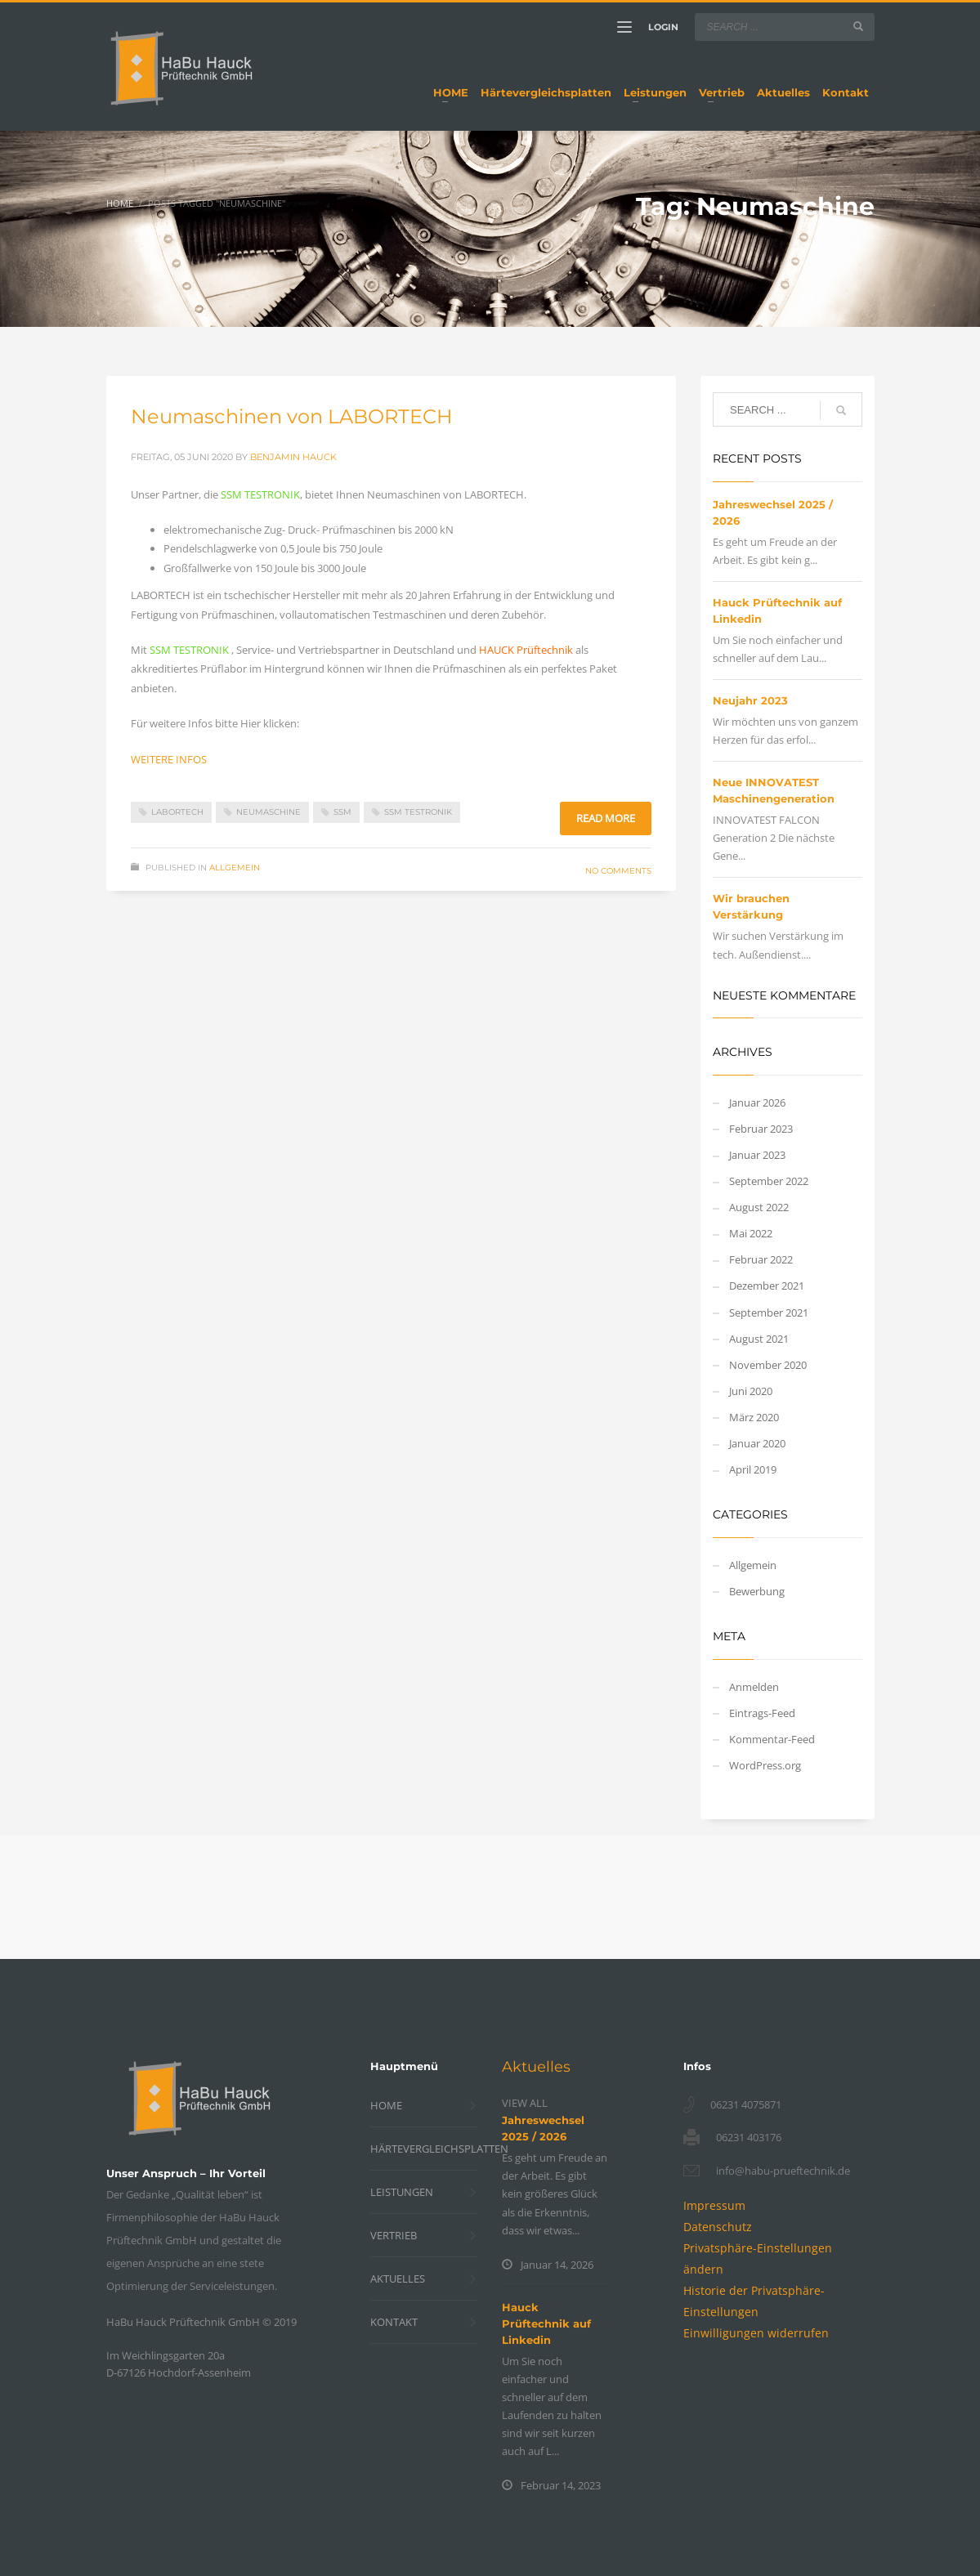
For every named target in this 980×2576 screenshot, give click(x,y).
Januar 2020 (757, 1443)
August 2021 (759, 1338)
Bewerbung (757, 1591)
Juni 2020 (750, 1391)
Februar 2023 (761, 1128)
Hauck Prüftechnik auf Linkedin (546, 2323)
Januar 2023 (757, 1154)
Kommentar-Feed (772, 1739)
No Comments (618, 870)
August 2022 (759, 1207)
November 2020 (768, 1364)
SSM (342, 812)
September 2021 (768, 1312)
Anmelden (754, 1686)
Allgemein (234, 867)
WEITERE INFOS (169, 759)
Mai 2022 (750, 1233)
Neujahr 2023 (750, 700)
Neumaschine (268, 812)
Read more (605, 818)
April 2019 (752, 1469)
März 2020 (754, 1417)
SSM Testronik (418, 812)
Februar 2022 (761, 1259)
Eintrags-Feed (762, 1713)
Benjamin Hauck (293, 457)
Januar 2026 (757, 1102)
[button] (756, 2333)
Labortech (177, 812)
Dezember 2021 (766, 1285)
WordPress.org (765, 1765)
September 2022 (768, 1181)
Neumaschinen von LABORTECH (292, 416)
